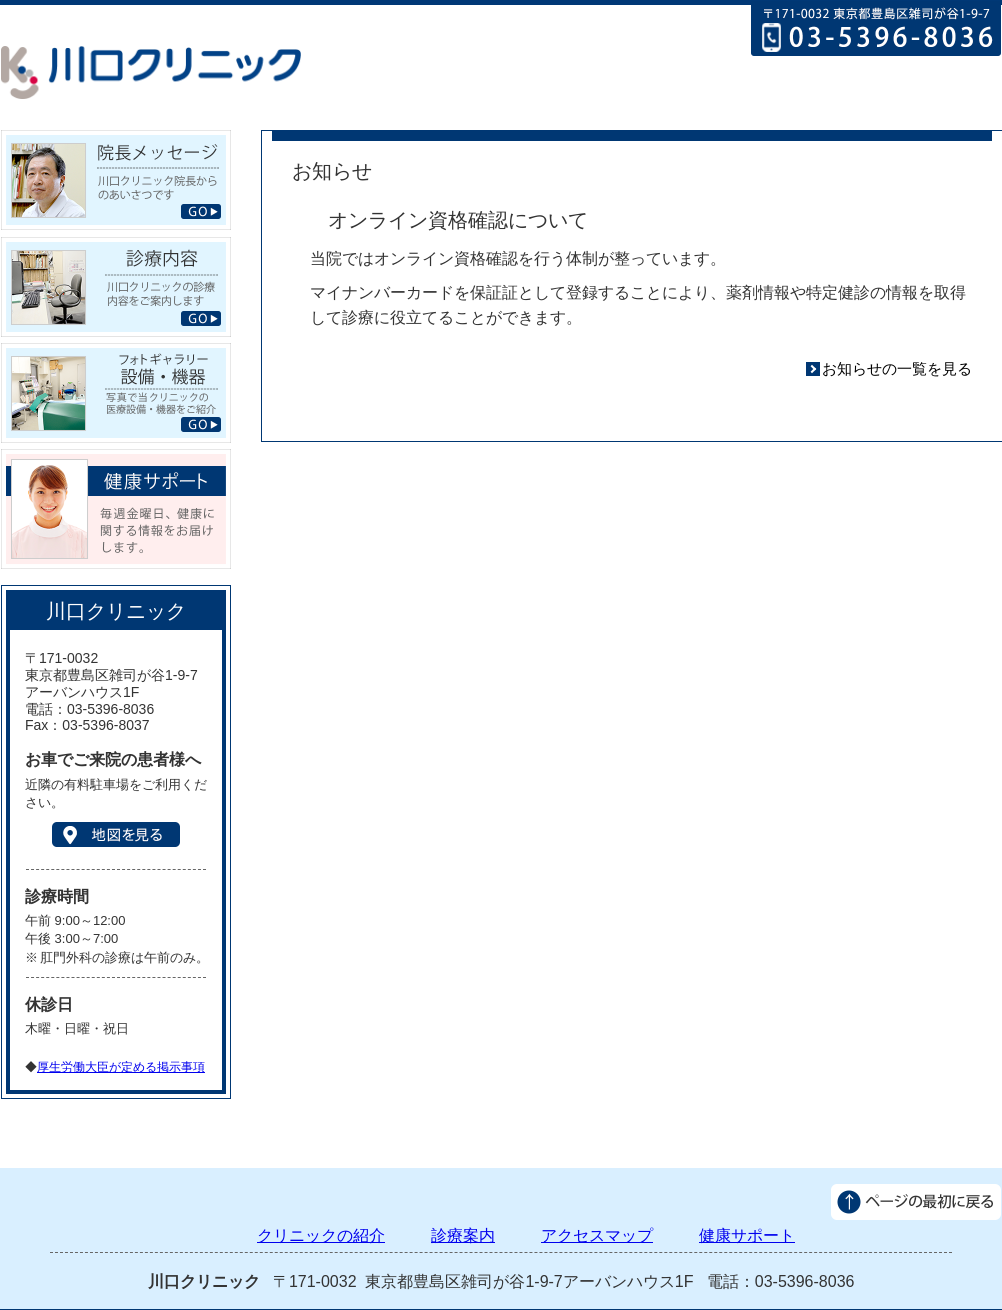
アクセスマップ (810, 105)
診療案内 (686, 105)
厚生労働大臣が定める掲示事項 (121, 1067)
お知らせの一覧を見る (897, 368)
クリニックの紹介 (555, 105)
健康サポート (939, 105)
